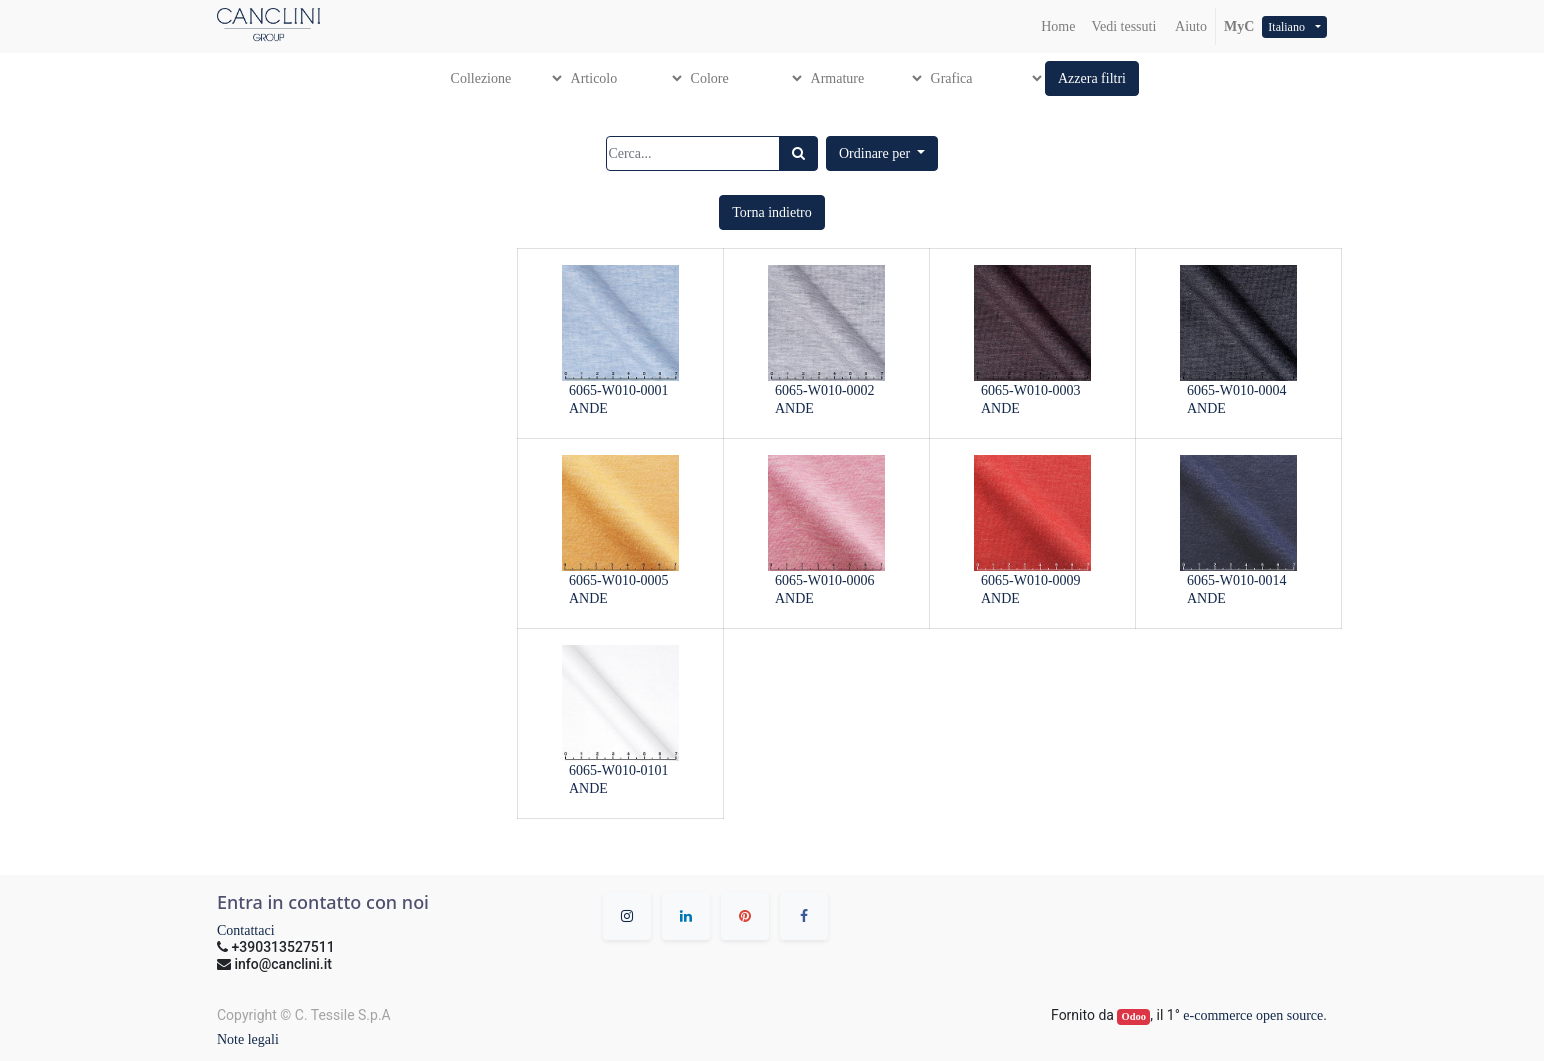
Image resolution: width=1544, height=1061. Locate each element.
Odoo (1134, 1016)
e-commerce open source (1253, 1015)
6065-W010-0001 (619, 390)
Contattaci (246, 930)
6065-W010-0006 (825, 580)
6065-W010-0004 (1237, 390)
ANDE (588, 408)
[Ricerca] (798, 153)
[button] (1092, 78)
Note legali (248, 1039)
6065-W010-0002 (825, 390)
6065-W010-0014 (1237, 580)
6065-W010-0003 (1031, 390)
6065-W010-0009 (1031, 580)
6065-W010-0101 (619, 770)
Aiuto (1189, 26)
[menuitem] (1058, 26)
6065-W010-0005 (619, 580)
